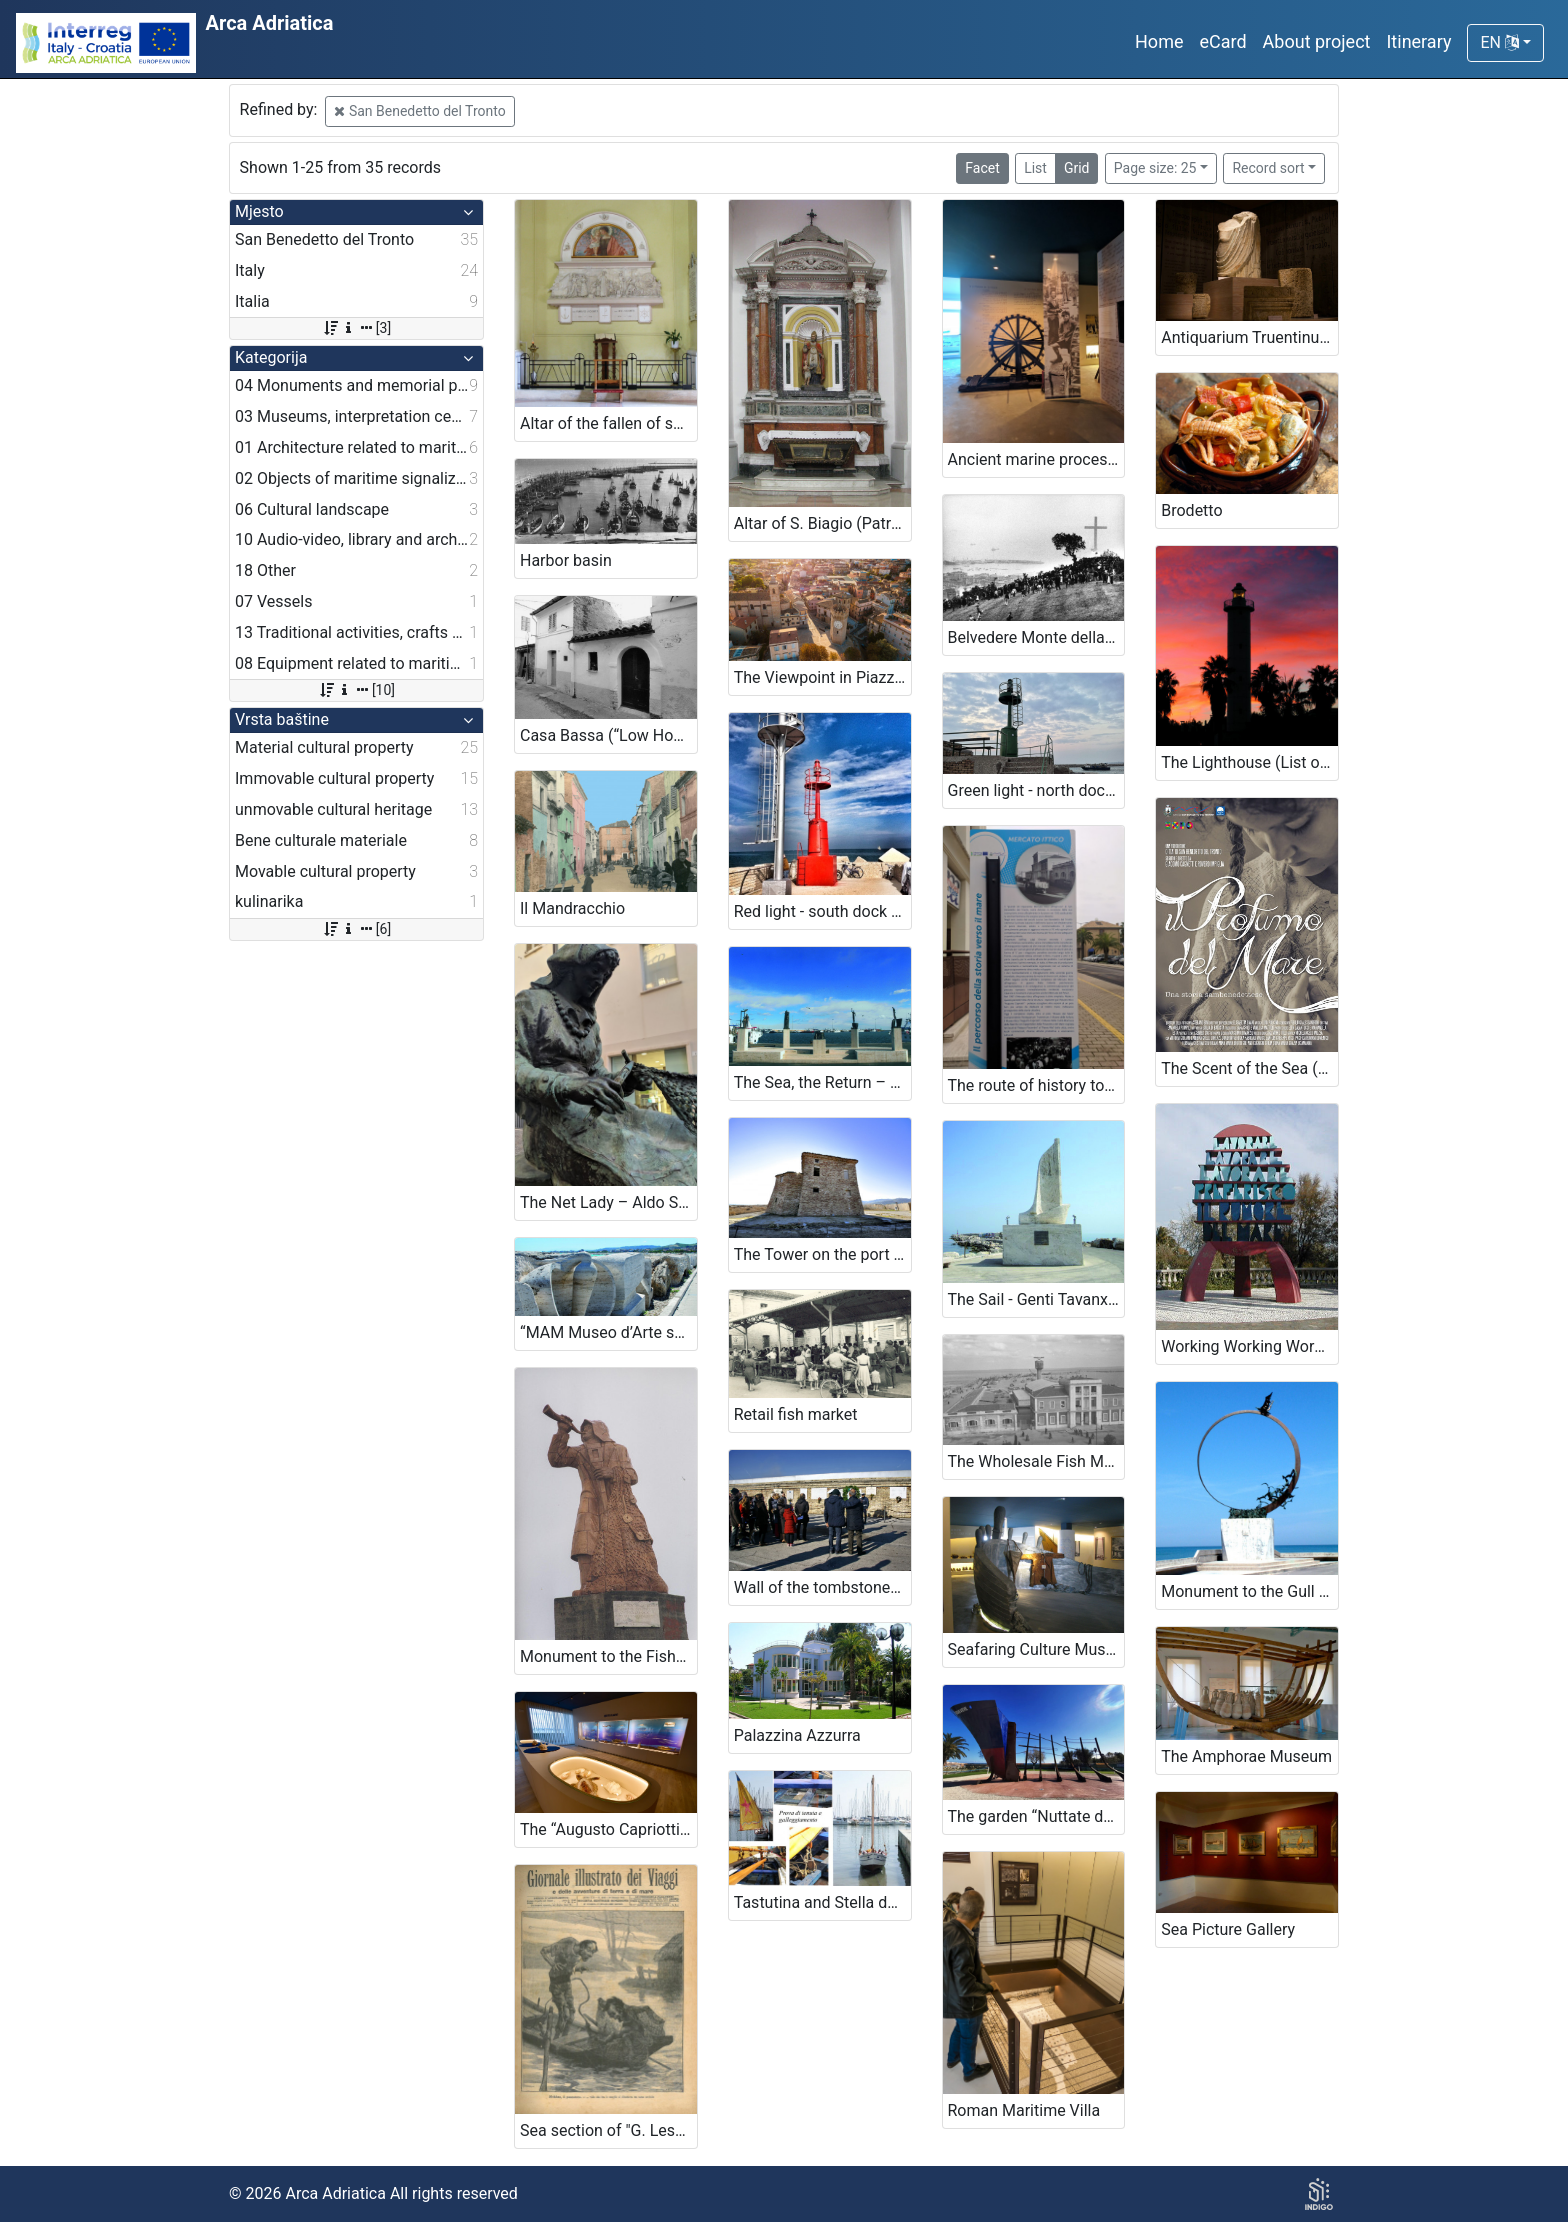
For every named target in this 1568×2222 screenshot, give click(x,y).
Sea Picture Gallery (1228, 1929)
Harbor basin (566, 560)
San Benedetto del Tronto (419, 111)
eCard (1222, 41)
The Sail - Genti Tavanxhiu (1036, 1299)
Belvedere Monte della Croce (1036, 637)
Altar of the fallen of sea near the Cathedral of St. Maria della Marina (608, 423)
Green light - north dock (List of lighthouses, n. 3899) (1036, 790)
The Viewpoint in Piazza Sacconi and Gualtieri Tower (822, 677)
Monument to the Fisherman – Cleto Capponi (608, 1656)
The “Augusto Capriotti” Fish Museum (608, 1829)
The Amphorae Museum (1246, 1756)
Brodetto (1191, 510)
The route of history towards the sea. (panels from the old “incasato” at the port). (1036, 1085)
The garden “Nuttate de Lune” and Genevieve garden (1036, 1816)
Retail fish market (796, 1414)
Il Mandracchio (572, 908)
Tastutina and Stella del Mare (822, 1902)
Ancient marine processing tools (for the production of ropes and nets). (1036, 459)
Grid (1077, 168)
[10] (356, 690)
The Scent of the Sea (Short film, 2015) (1249, 1068)
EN (1499, 42)
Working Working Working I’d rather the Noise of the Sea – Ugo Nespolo (1249, 1346)
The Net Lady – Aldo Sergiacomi (608, 1202)
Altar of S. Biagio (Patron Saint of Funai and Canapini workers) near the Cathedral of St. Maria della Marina (822, 523)
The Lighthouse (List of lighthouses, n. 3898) (1249, 762)
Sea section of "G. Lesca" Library (608, 2130)
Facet (982, 168)
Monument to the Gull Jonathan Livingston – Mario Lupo (1249, 1591)
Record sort (1268, 168)
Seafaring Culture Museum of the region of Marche (1036, 1649)
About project (1317, 41)
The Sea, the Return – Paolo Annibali (822, 1082)
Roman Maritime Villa (1024, 2110)
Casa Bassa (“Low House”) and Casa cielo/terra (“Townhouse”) (608, 735)
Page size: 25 (1155, 168)
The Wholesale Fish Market (1036, 1461)
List (1035, 168)
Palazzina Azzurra (797, 1735)
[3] (356, 328)
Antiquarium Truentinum (1247, 337)
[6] (356, 929)
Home (1159, 41)
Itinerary (1418, 41)
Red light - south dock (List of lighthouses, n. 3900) (822, 911)
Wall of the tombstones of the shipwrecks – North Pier (822, 1587)
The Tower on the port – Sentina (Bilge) (822, 1254)
